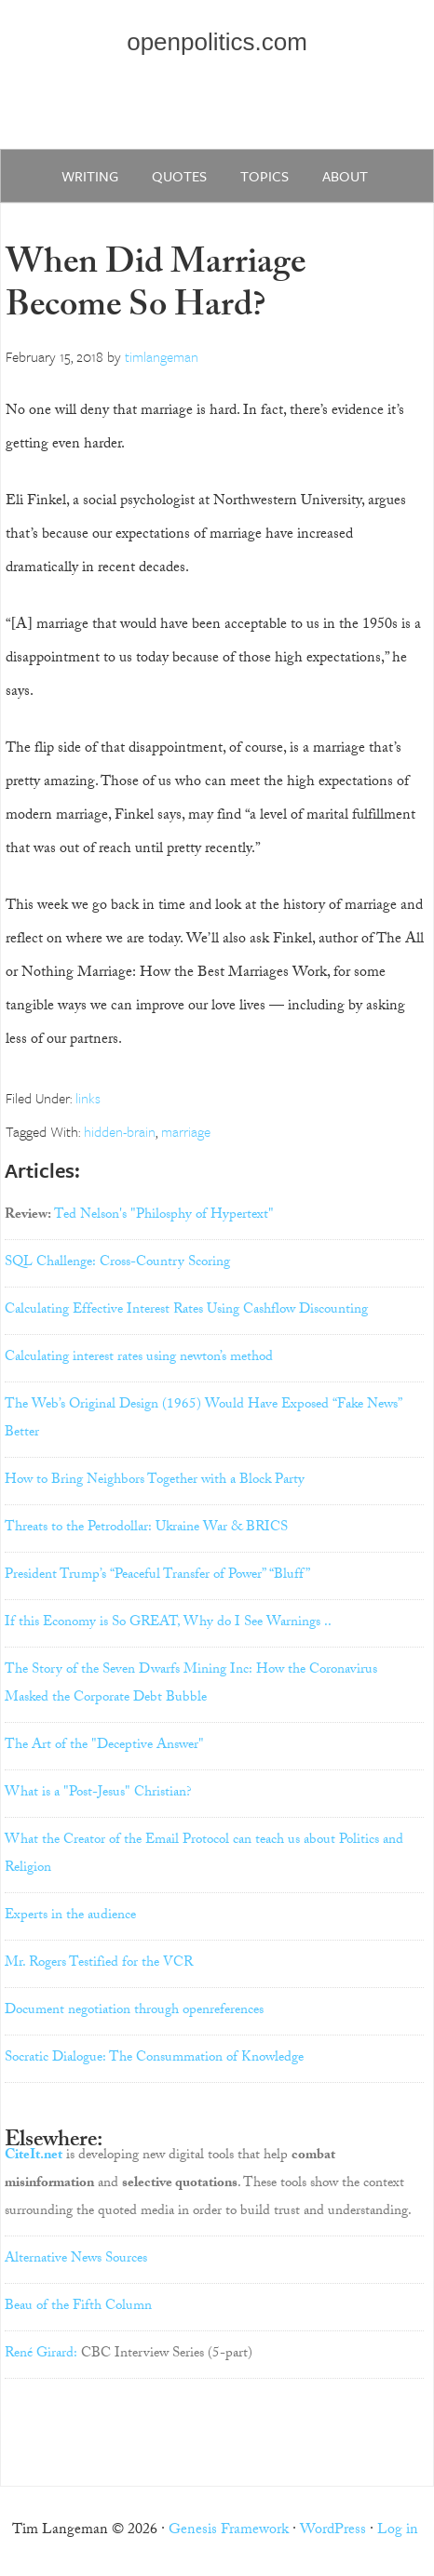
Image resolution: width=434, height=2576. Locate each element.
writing (89, 176)
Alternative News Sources (76, 2260)
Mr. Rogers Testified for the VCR (99, 1964)
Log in (397, 2530)
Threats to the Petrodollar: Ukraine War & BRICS (146, 1528)
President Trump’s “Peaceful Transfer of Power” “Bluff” (157, 1576)
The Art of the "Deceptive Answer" (104, 1746)
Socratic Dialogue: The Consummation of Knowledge (154, 2059)
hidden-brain (120, 1131)
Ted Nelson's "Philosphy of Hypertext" (164, 1216)
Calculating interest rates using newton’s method (139, 1358)
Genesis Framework (229, 2530)
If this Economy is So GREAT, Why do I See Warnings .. (168, 1623)
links (88, 1098)
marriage (185, 1131)
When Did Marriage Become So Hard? (155, 288)
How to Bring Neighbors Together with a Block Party (155, 1481)
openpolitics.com (217, 42)
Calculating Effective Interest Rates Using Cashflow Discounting (186, 1311)
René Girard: (41, 2354)
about (345, 176)
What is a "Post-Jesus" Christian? (98, 1794)
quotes (179, 176)
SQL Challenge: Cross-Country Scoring (117, 1263)
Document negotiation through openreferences (134, 2011)
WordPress (333, 2530)
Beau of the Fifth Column (78, 2307)
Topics (264, 176)
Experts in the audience (70, 1916)
